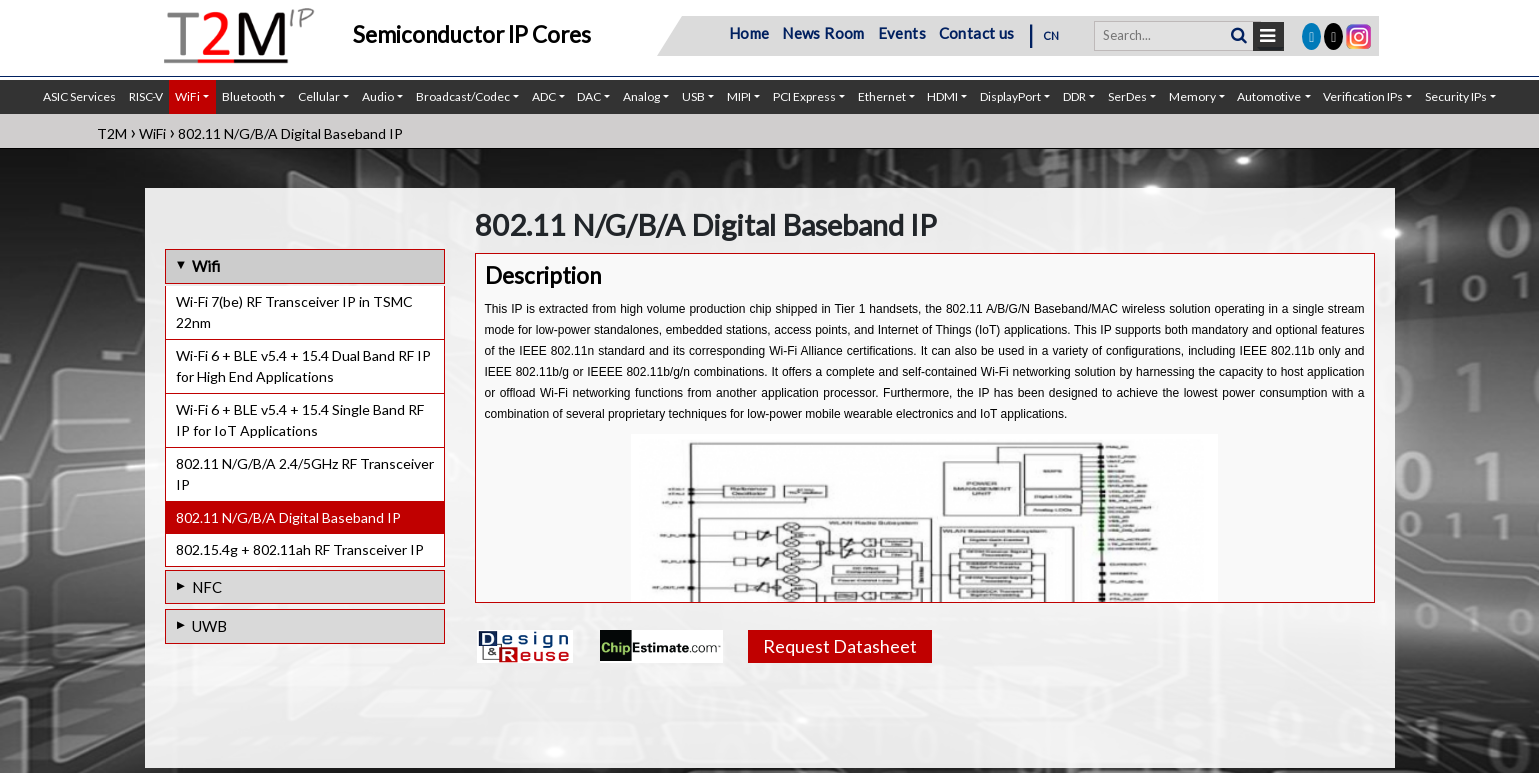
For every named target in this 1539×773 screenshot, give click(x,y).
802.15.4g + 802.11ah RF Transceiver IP (300, 549)
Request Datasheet (840, 646)
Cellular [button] (319, 96)
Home (749, 33)
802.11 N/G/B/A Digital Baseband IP (288, 517)
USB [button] (693, 96)
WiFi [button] (187, 96)
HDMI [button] (942, 96)
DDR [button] (1074, 96)
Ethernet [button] (882, 96)
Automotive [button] (1269, 96)
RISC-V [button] (146, 96)
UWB (209, 626)
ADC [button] (544, 96)
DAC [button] (589, 96)
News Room (823, 33)
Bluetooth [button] (249, 96)
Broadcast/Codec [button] (463, 96)
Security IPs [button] (1456, 96)
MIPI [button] (739, 96)
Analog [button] (641, 96)
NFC (207, 587)
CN (1051, 35)
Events (902, 33)
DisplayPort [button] (1010, 96)
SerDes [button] (1127, 96)
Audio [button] (378, 96)
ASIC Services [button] (79, 96)
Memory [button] (1192, 96)
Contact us (977, 33)
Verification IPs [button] (1363, 96)
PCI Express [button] (804, 96)
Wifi (206, 266)
